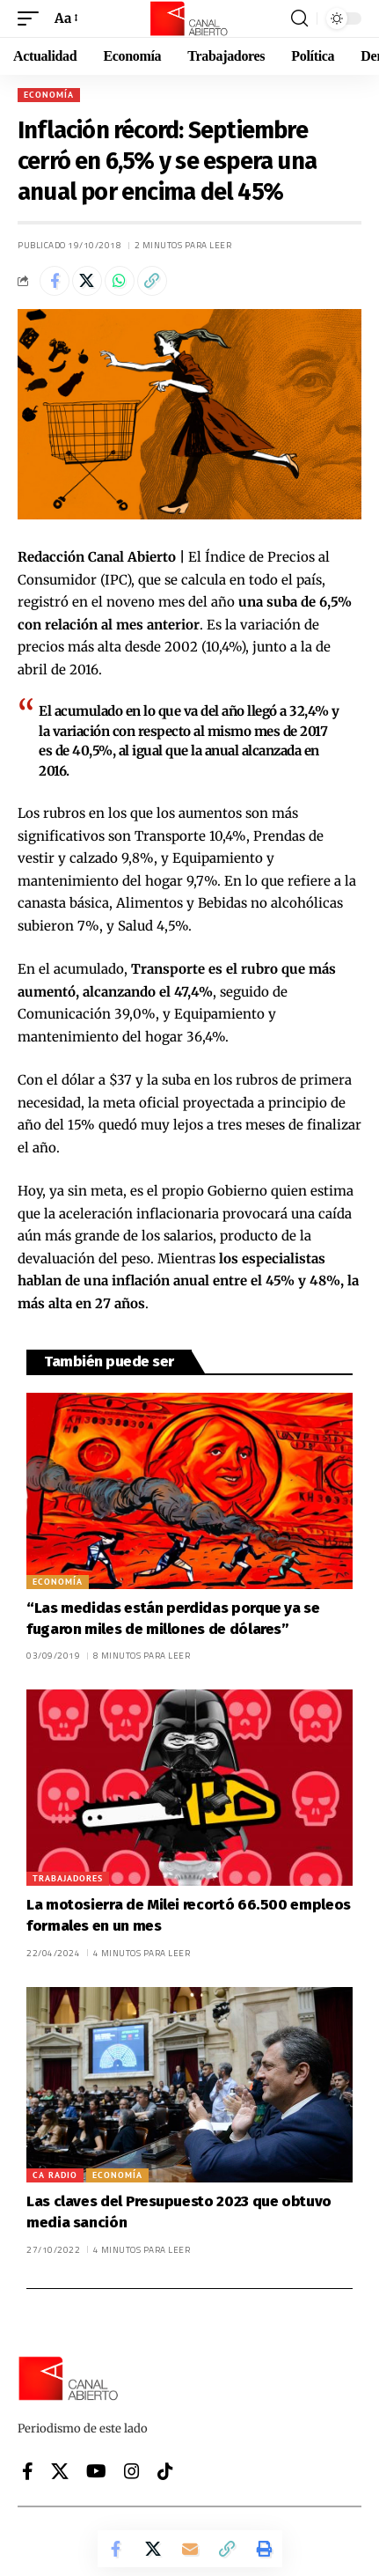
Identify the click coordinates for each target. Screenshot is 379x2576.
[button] (32, 18)
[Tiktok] (165, 2471)
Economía (49, 94)
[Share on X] (87, 281)
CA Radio (55, 2175)
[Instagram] (132, 2471)
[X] (60, 2471)
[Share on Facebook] (54, 281)
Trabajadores (68, 1878)
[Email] (189, 2548)
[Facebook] (28, 2471)
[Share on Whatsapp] (120, 281)
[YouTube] (96, 2471)
